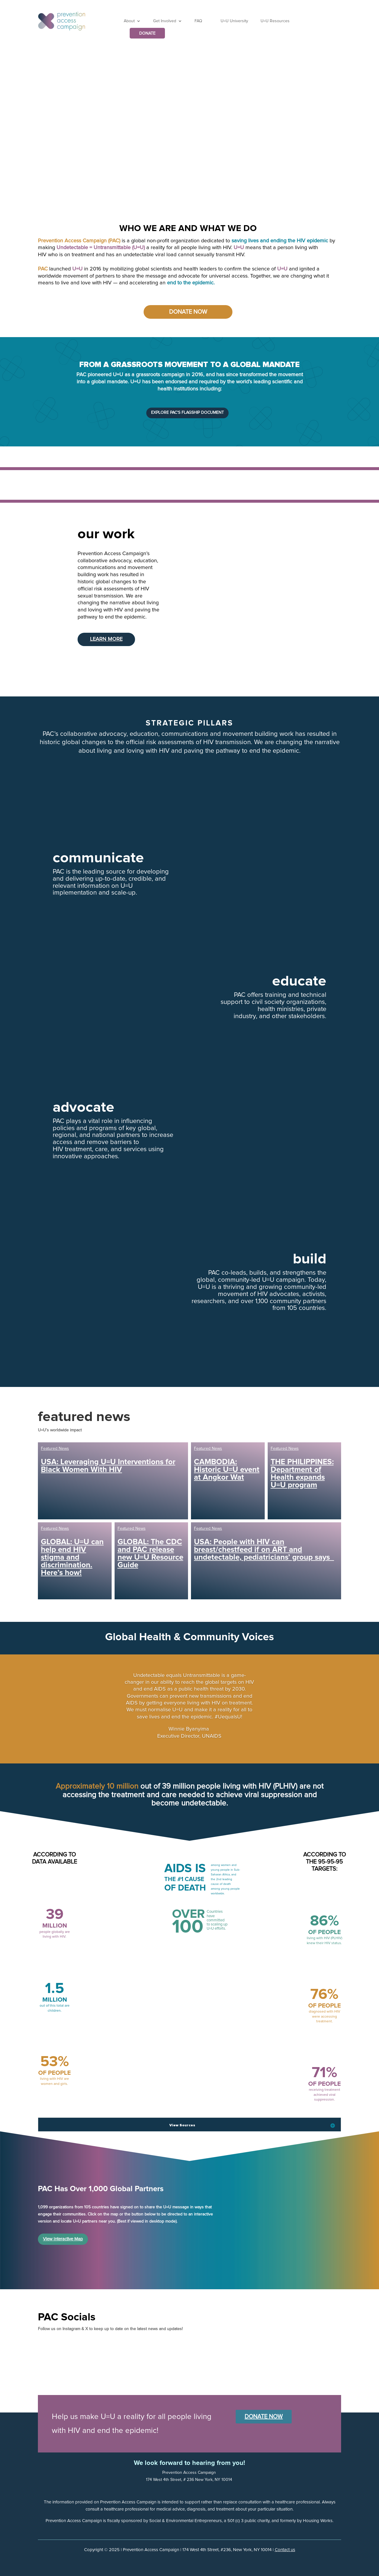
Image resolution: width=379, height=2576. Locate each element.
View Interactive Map (63, 2239)
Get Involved (164, 21)
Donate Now (188, 312)
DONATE (147, 33)
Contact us (285, 2550)
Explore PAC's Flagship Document (187, 413)
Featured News (55, 1448)
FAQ (198, 21)
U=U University (234, 21)
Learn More (106, 639)
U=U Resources (275, 21)
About (129, 21)
